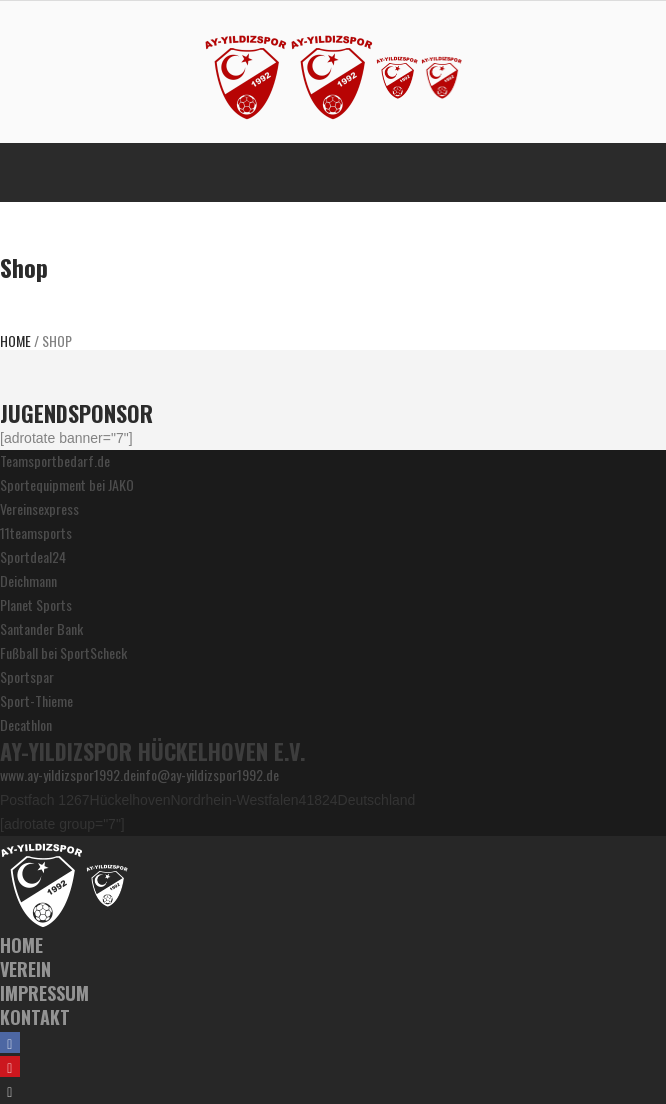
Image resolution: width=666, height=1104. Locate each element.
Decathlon (26, 724)
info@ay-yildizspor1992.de (207, 774)
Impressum (44, 993)
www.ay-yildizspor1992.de (68, 774)
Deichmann (28, 580)
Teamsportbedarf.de (55, 460)
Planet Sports (36, 604)
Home (15, 340)
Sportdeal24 (33, 556)
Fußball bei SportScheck (63, 652)
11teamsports (36, 532)
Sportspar (27, 676)
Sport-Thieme (36, 700)
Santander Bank (41, 628)
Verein (25, 969)
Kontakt (35, 1017)
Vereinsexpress (39, 508)
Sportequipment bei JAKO (67, 484)
